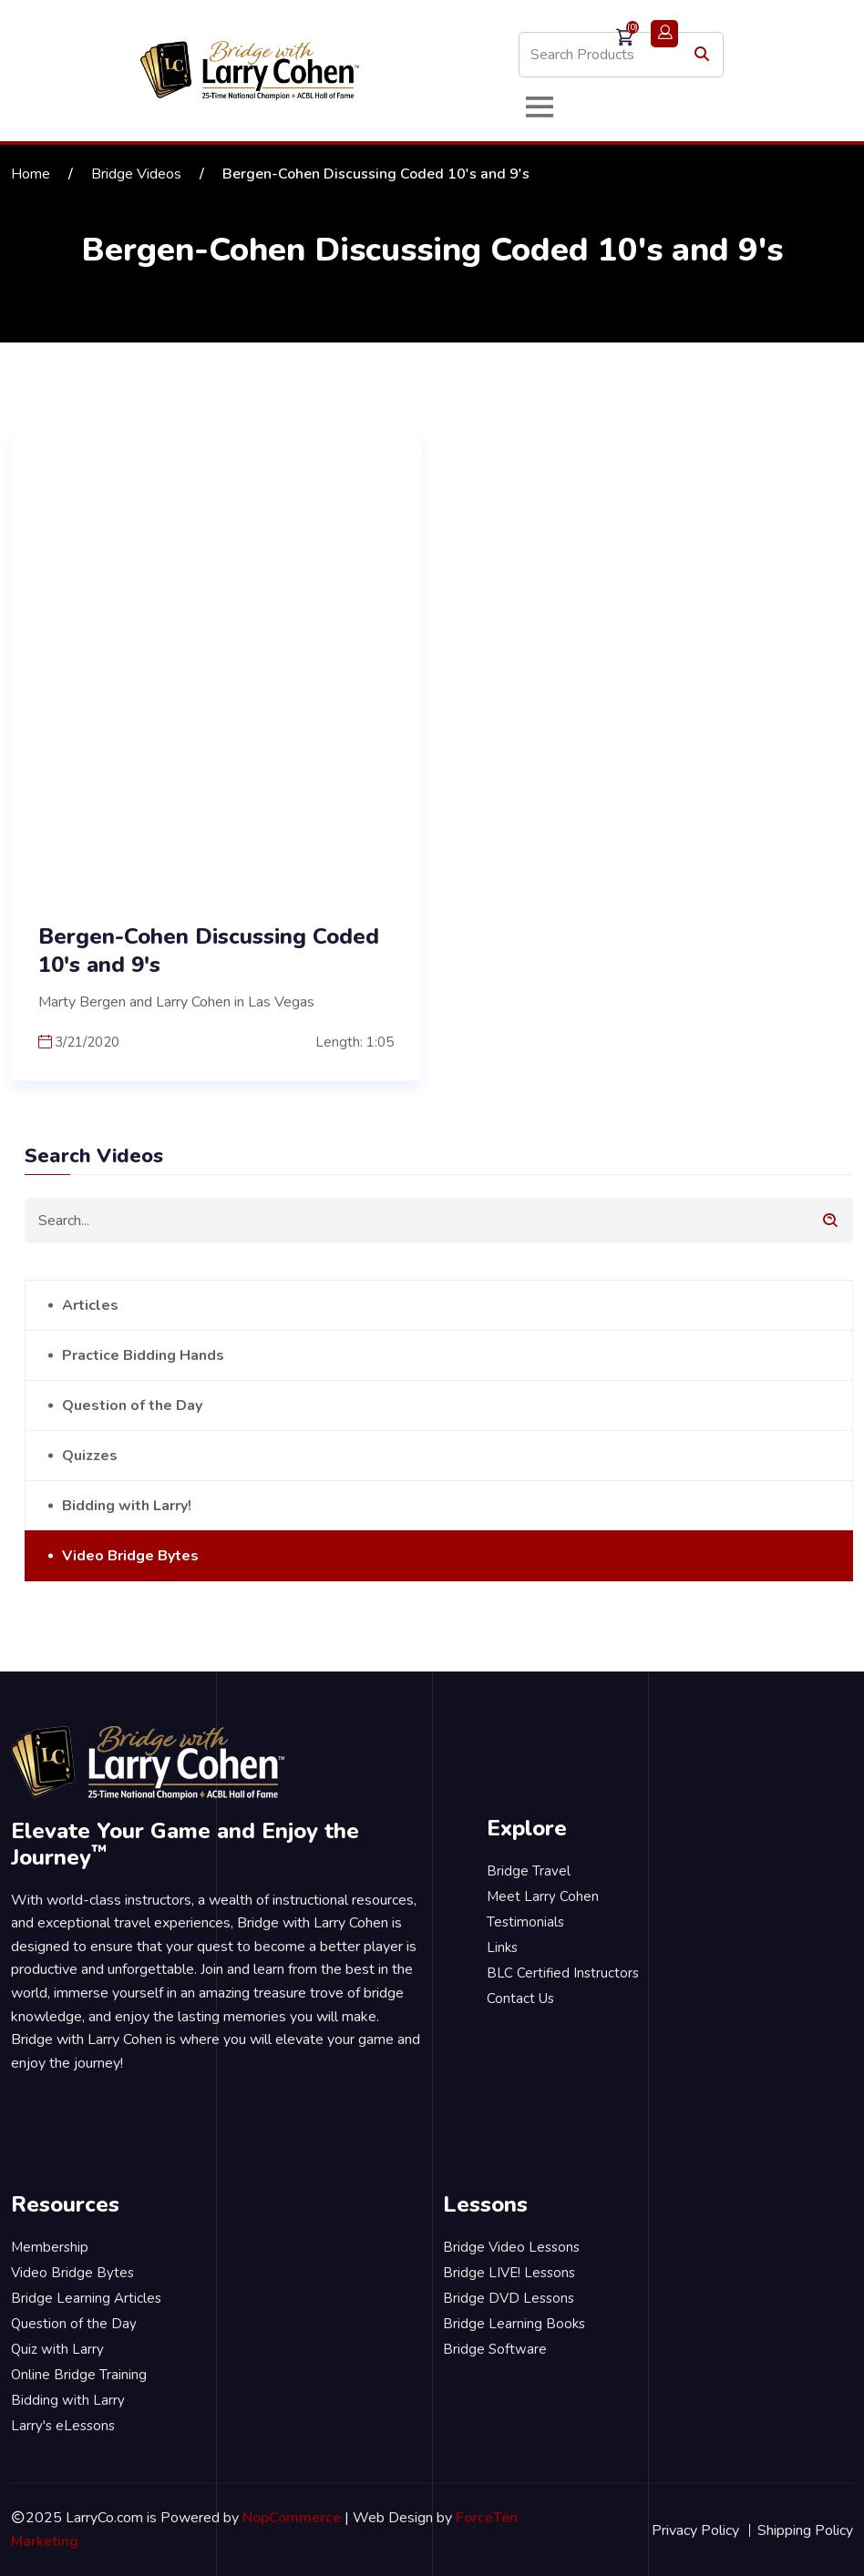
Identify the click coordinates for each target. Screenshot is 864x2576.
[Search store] (621, 55)
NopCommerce (291, 2518)
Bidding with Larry (68, 2400)
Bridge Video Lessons (511, 2247)
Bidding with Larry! (126, 1506)
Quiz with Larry (57, 2349)
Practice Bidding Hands (143, 1355)
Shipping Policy (805, 2530)
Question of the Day (132, 1405)
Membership (49, 2247)
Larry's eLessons (63, 2426)
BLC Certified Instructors (563, 1973)
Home (30, 174)
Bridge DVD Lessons (508, 2298)
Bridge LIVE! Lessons (509, 2273)
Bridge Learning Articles (86, 2298)
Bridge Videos (136, 174)
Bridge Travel (529, 1871)
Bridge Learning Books (514, 2324)
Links (502, 1947)
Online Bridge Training (79, 2375)
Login (664, 33)
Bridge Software (495, 2349)
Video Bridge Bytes (130, 1556)
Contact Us (520, 1998)
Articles (90, 1305)
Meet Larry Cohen (543, 1896)
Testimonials (525, 1922)
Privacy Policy (695, 2530)
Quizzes (90, 1456)
